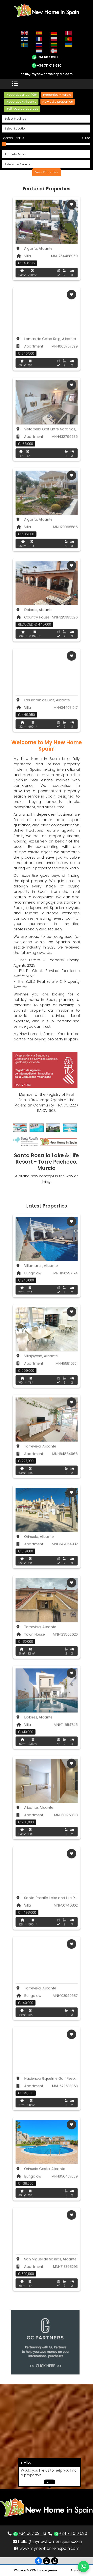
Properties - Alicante (21, 101)
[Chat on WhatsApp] (83, 2566)
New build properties (57, 101)
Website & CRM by (35, 2570)
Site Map (76, 2570)
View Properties (46, 172)
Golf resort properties (22, 108)
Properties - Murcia (57, 95)
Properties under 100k (21, 95)
